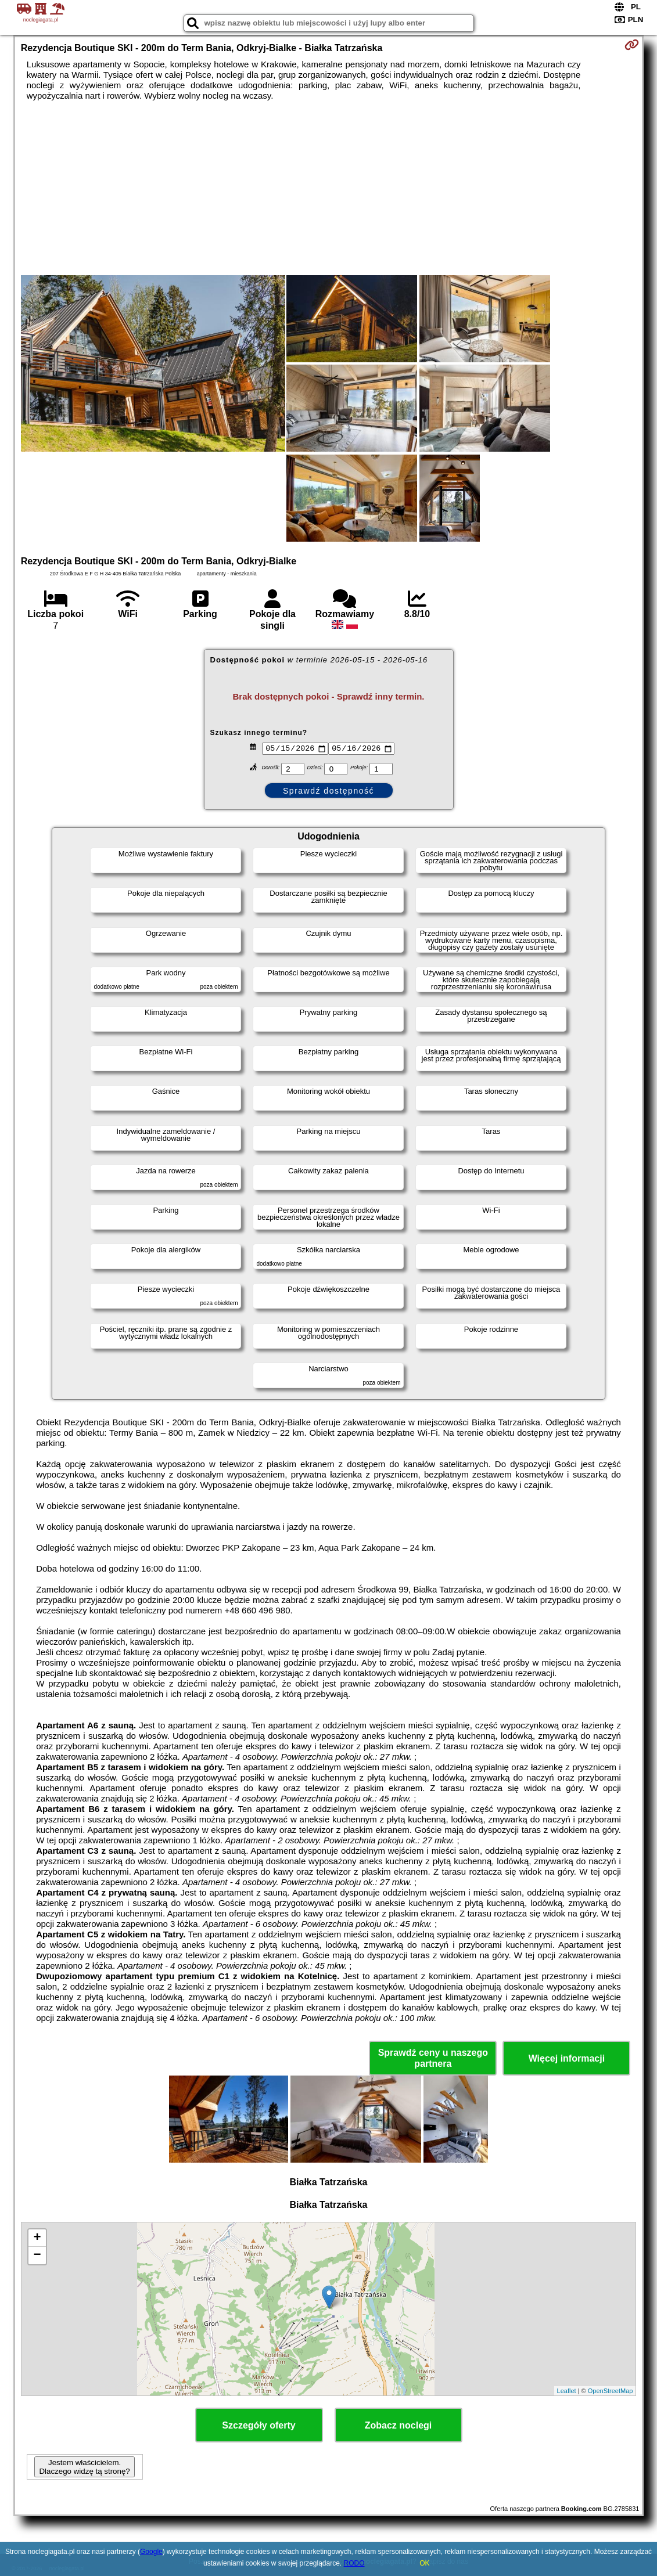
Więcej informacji (567, 2058)
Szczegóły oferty (258, 2425)
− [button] (37, 2255)
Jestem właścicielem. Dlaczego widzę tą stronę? (84, 2467)
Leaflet (566, 2390)
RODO (354, 2563)
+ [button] (37, 2238)
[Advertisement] (329, 188)
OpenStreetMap (610, 2390)
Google (151, 2552)
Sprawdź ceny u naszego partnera (433, 2058)
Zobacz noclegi (398, 2425)
